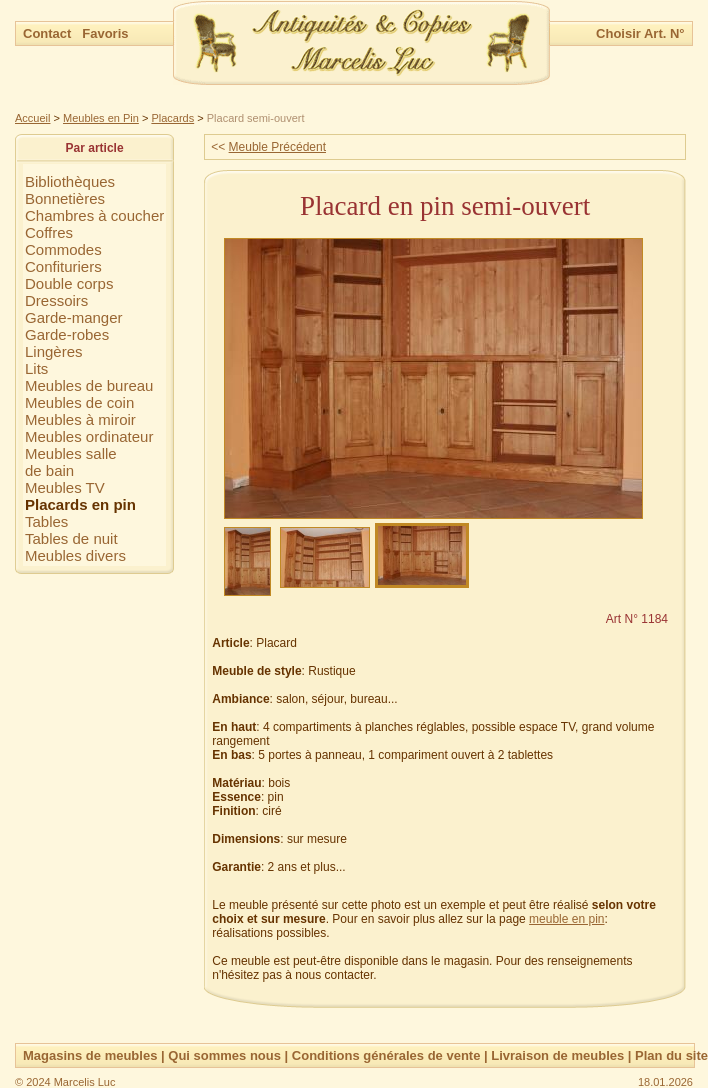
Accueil (32, 118)
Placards (172, 118)
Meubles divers (75, 555)
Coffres (49, 232)
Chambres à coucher (94, 215)
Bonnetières (65, 198)
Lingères (54, 351)
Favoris (105, 33)
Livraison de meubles (557, 1055)
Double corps (69, 283)
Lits (36, 368)
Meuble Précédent (277, 147)
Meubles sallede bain (71, 462)
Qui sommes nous (224, 1055)
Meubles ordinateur (89, 436)
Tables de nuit (71, 538)
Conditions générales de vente (386, 1055)
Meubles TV (65, 487)
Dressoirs (56, 300)
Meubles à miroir (80, 419)
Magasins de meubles (90, 1055)
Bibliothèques (70, 181)
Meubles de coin (79, 402)
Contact (49, 33)
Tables (46, 521)
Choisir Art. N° (640, 33)
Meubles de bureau (89, 385)
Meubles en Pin (101, 118)
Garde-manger (74, 317)
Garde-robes (67, 334)
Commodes (63, 249)
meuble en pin (566, 919)
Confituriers (63, 266)
